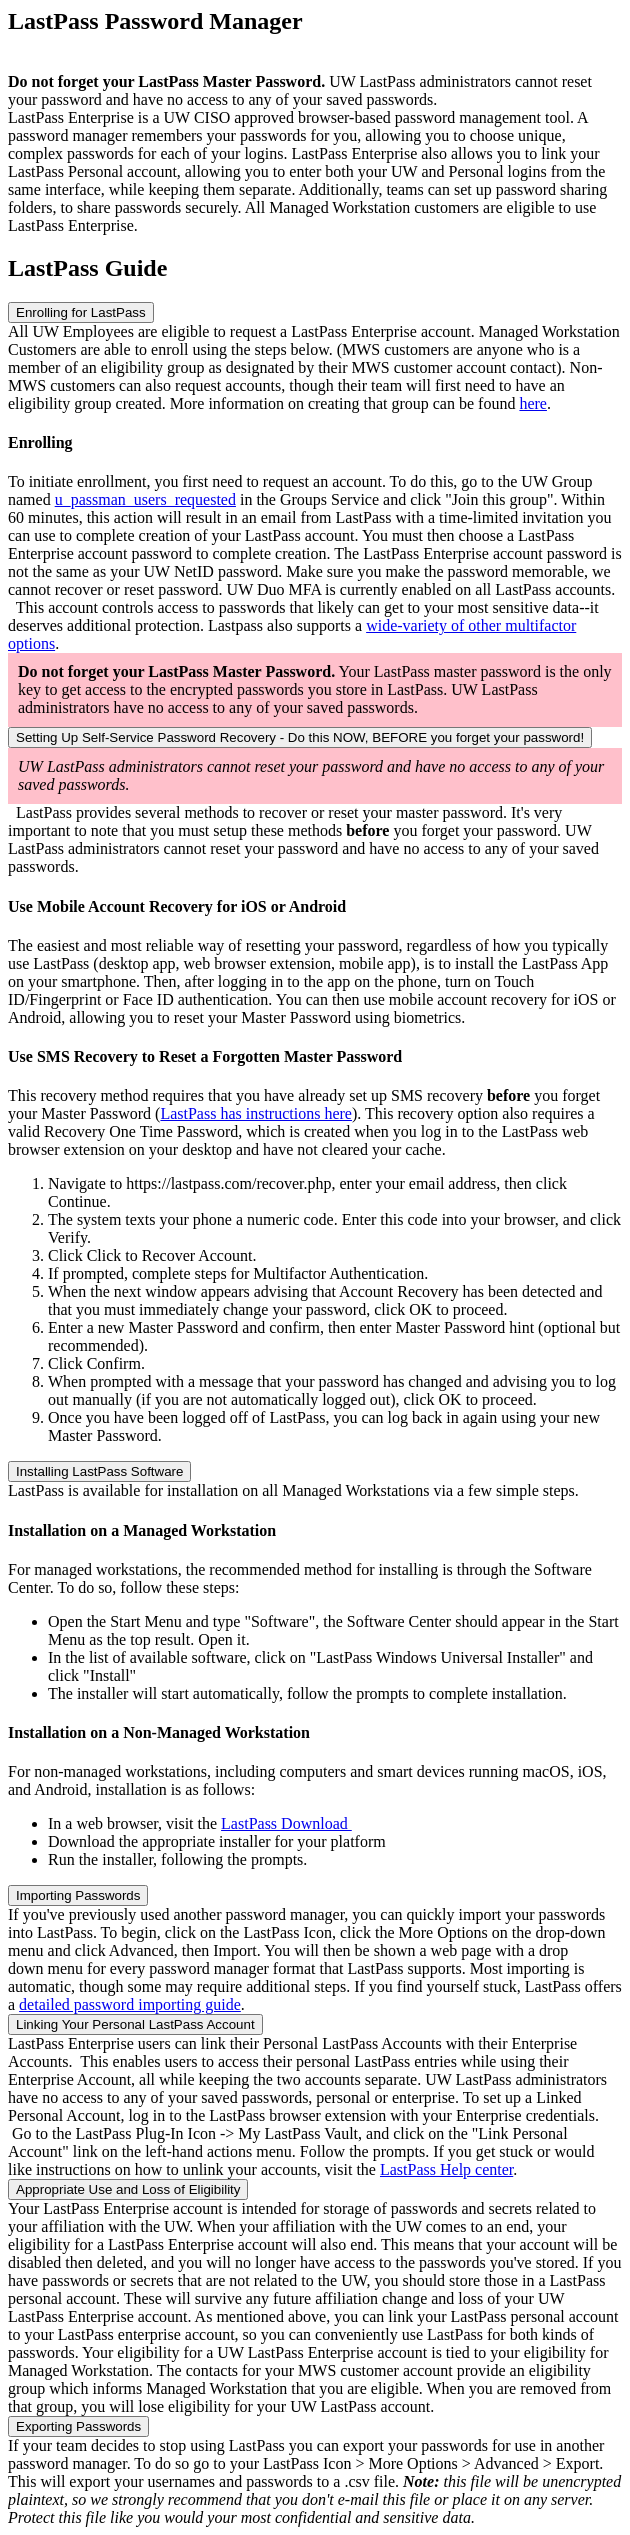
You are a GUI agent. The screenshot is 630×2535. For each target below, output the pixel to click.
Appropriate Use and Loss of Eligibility (128, 2189)
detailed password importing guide (130, 2004)
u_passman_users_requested (145, 499)
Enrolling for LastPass (81, 312)
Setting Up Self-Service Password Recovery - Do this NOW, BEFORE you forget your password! (300, 737)
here (533, 403)
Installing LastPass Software (99, 1471)
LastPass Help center (446, 2169)
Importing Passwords (78, 1895)
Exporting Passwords (78, 2426)
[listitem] (315, 172)
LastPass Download (286, 1823)
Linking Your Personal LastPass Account (135, 2024)
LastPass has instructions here (256, 1113)
